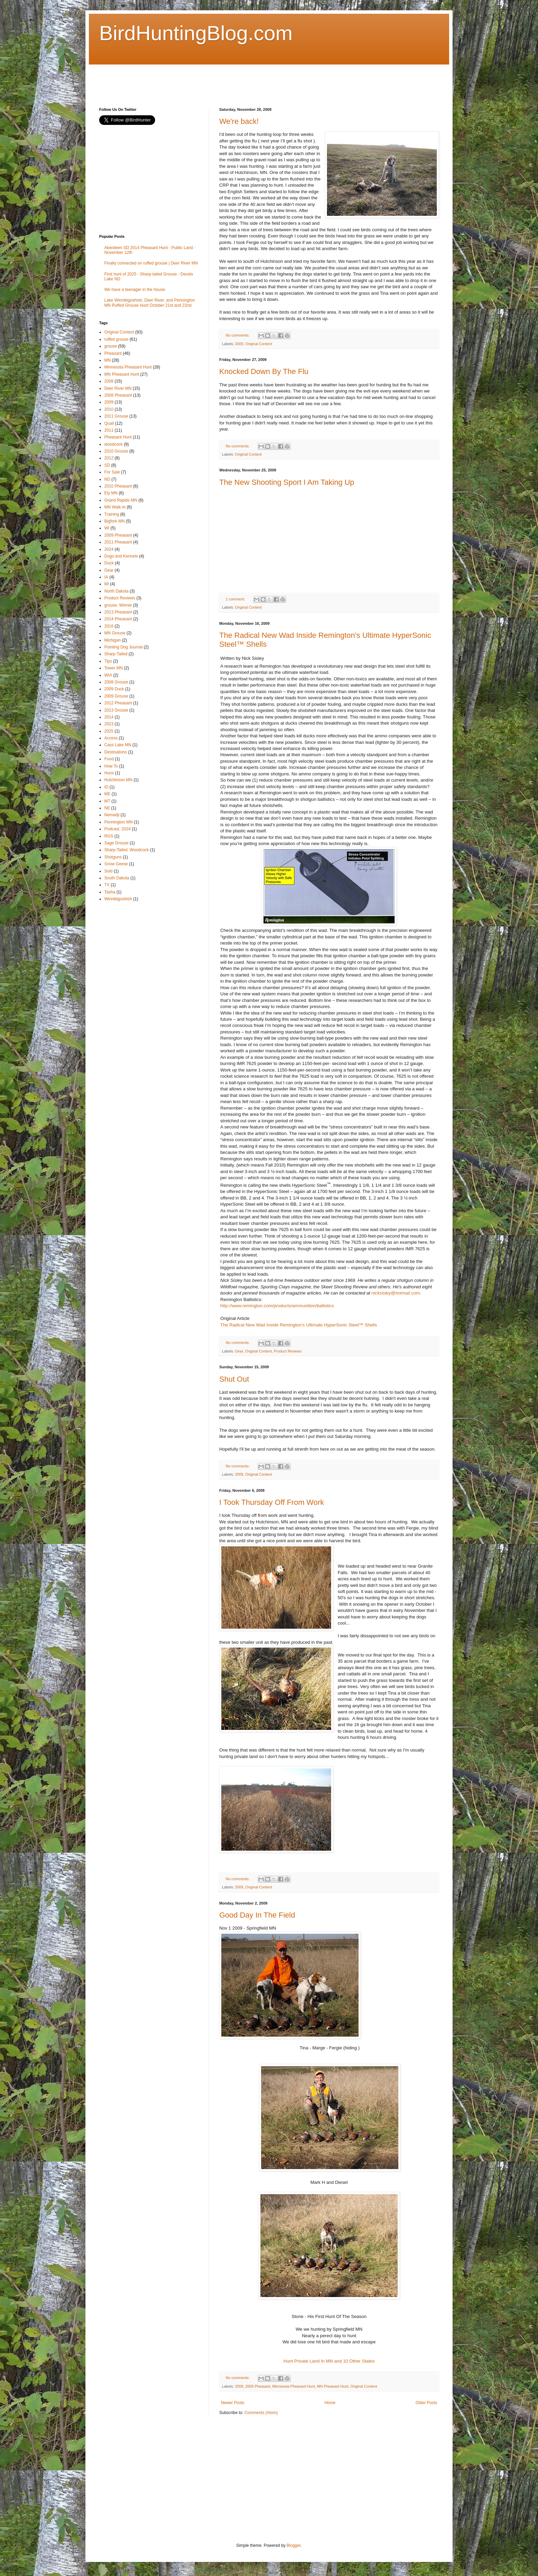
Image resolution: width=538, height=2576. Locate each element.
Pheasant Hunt (117, 437)
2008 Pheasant (118, 395)
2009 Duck (114, 689)
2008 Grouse (116, 682)
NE (107, 808)
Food (109, 759)
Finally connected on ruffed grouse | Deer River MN (151, 263)
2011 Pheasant (118, 542)
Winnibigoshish (118, 899)
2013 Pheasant (118, 612)
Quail (109, 423)
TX (106, 884)
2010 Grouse (116, 451)
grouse (110, 346)
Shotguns (113, 857)
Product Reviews (288, 1351)
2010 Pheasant (118, 486)
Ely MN (111, 493)
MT (107, 801)
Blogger (293, 2545)
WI (106, 528)
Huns (109, 773)
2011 (109, 430)
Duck (109, 563)
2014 (109, 717)
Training (111, 514)
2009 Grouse (116, 696)
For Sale (112, 472)
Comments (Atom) (261, 2412)
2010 (109, 409)
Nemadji (111, 814)
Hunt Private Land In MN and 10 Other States (329, 2361)
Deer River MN (117, 388)
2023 (109, 724)
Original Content (258, 344)
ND (107, 479)
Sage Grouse (116, 843)
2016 (109, 626)
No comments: (238, 335)
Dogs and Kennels (121, 556)
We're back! (239, 121)
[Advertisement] (224, 80)
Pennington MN (118, 822)
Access (111, 738)
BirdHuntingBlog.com (196, 33)
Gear (239, 1351)
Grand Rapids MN (120, 500)
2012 (109, 458)
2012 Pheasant (118, 703)
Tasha (109, 892)
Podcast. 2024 (117, 829)
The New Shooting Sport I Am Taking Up (286, 482)
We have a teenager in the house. (135, 289)
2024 (109, 549)
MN (107, 360)
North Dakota (116, 591)
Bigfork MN (114, 521)
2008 (109, 381)
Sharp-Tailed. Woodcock (126, 849)
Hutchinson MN (118, 779)
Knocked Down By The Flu (263, 371)
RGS (108, 836)
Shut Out (234, 1379)
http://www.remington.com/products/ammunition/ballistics (277, 1305)
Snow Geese (116, 864)
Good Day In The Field (257, 1915)
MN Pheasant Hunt (332, 2386)
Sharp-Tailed (115, 654)
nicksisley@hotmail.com (396, 1293)
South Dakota (116, 878)
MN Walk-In (115, 507)
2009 (239, 344)
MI (106, 584)
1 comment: (236, 599)
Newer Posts (232, 2402)
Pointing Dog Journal (123, 647)
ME (107, 794)
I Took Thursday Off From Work (271, 1502)
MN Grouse (114, 633)
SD (107, 465)
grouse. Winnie (118, 605)
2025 (109, 731)
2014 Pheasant (118, 619)
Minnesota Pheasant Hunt (293, 2386)
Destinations (115, 752)
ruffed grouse (116, 339)
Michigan (112, 640)
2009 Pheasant (257, 2386)
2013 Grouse (116, 710)
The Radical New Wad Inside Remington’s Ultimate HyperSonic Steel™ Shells (298, 1324)
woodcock (113, 444)
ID (106, 787)
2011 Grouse (116, 416)
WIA (108, 675)
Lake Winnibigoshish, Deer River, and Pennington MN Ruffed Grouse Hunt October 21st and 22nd (149, 302)
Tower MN (113, 668)
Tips (108, 661)
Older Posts (426, 2402)
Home (330, 2402)
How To (111, 766)
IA (106, 577)
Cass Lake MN (117, 744)
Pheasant (113, 353)
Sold (108, 871)
